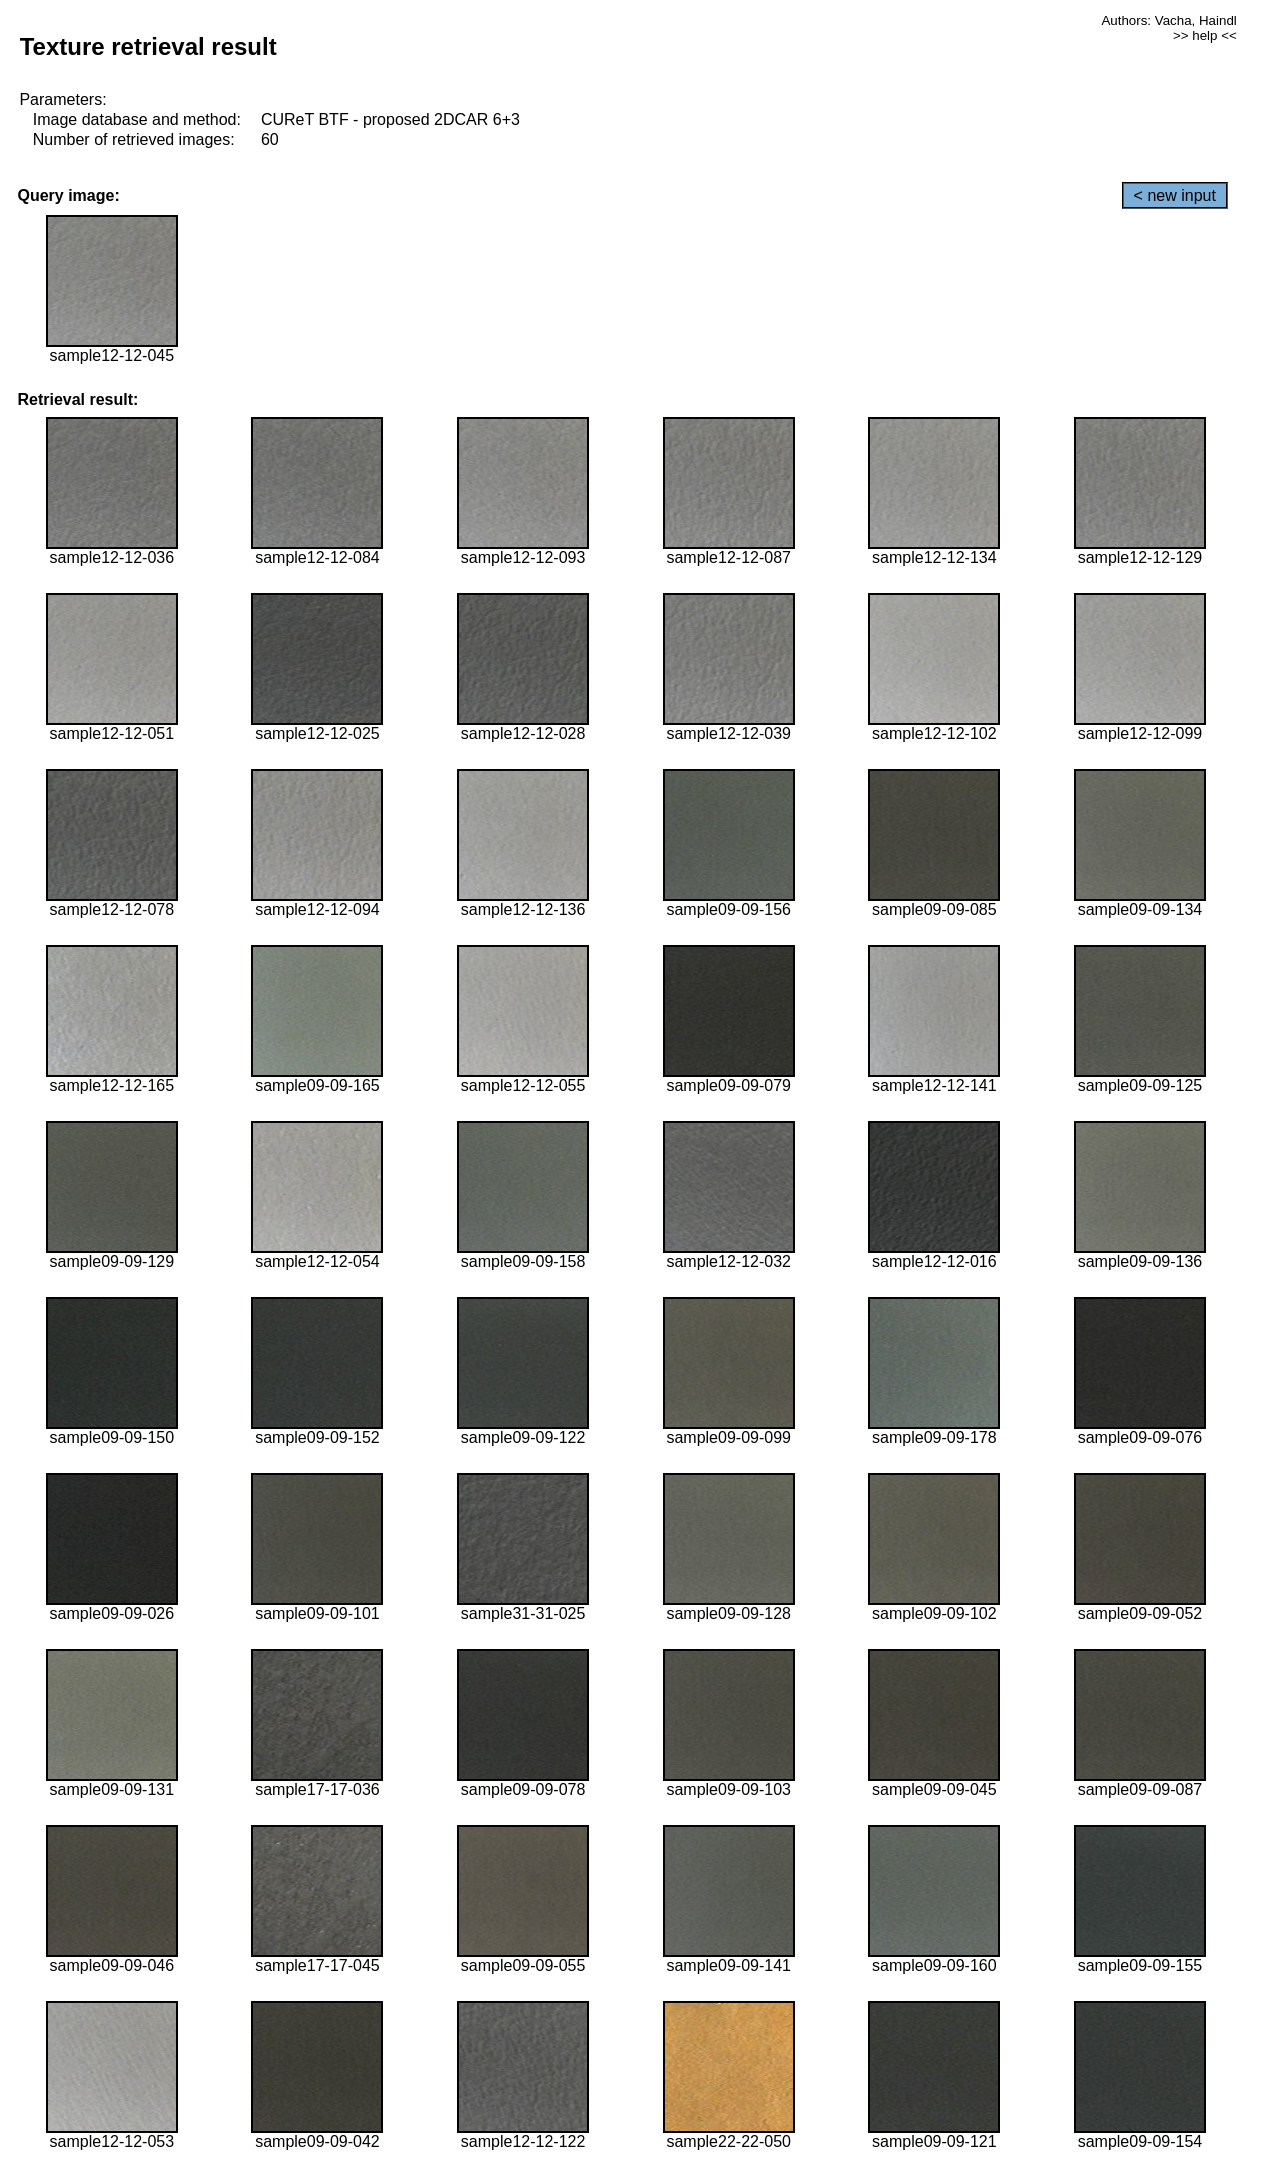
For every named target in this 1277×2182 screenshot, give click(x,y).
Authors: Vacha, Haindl (1168, 20)
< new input (1175, 195)
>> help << (1205, 35)
